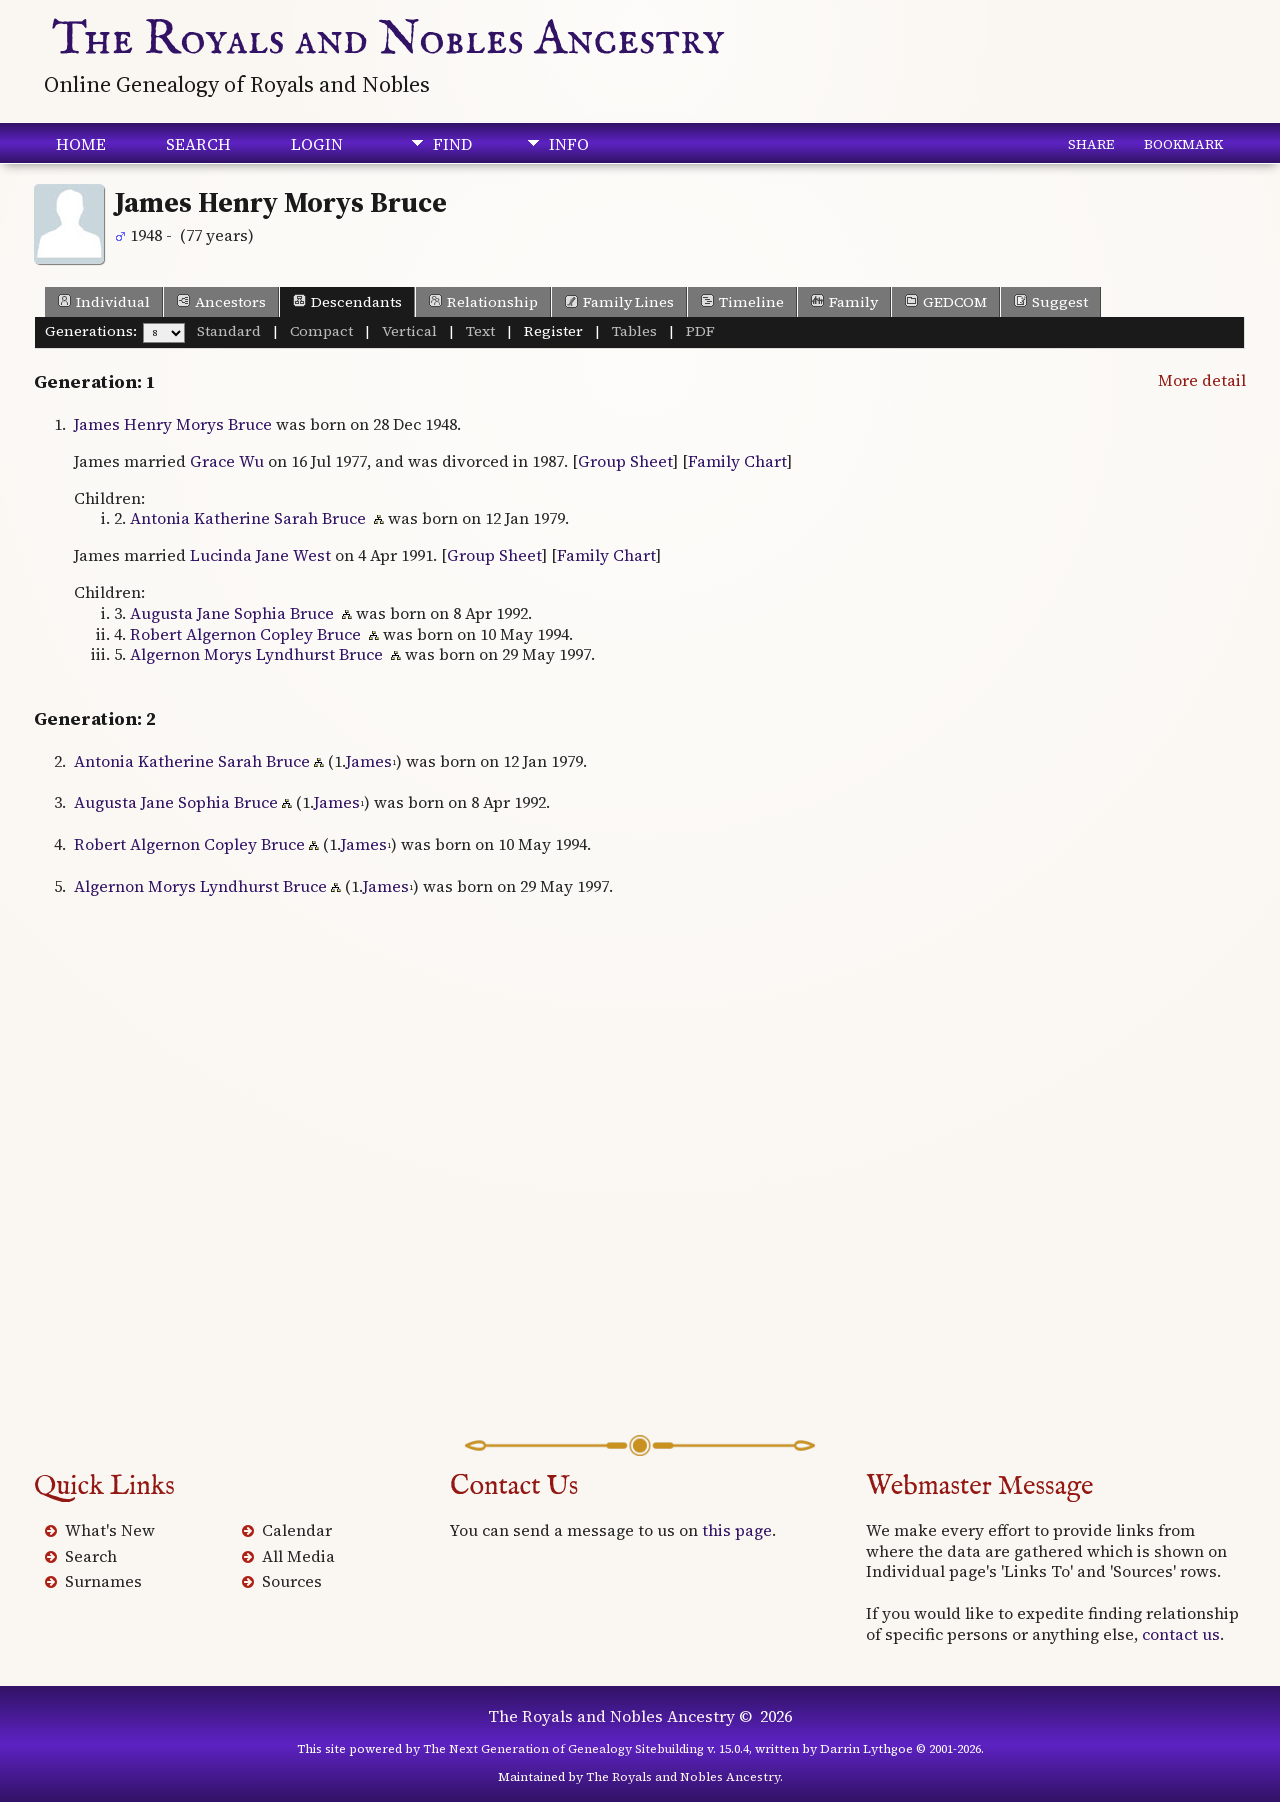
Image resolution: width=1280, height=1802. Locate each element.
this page (737, 1530)
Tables (634, 331)
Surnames (103, 1581)
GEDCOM (946, 302)
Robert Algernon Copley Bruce (245, 634)
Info (569, 144)
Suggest (1051, 302)
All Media (298, 1556)
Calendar (297, 1530)
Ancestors (221, 302)
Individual (104, 302)
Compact (321, 331)
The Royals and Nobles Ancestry (388, 40)
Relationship (483, 302)
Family (844, 302)
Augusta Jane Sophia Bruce (232, 613)
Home (81, 144)
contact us (1181, 1634)
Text (480, 331)
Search (198, 144)
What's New (110, 1530)
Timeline (742, 302)
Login (317, 144)
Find (452, 144)
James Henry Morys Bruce (173, 424)
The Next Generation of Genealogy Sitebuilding (563, 1749)
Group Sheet (625, 461)
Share (1091, 144)
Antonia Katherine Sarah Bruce (248, 518)
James (369, 761)
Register (553, 331)
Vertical (409, 331)
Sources (292, 1581)
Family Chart (737, 461)
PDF (700, 331)
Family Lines (619, 302)
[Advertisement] (640, 1197)
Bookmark (1183, 144)
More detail (1202, 380)
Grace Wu (227, 461)
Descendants (347, 302)
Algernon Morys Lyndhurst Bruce (256, 654)
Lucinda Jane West (260, 555)
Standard (229, 331)
